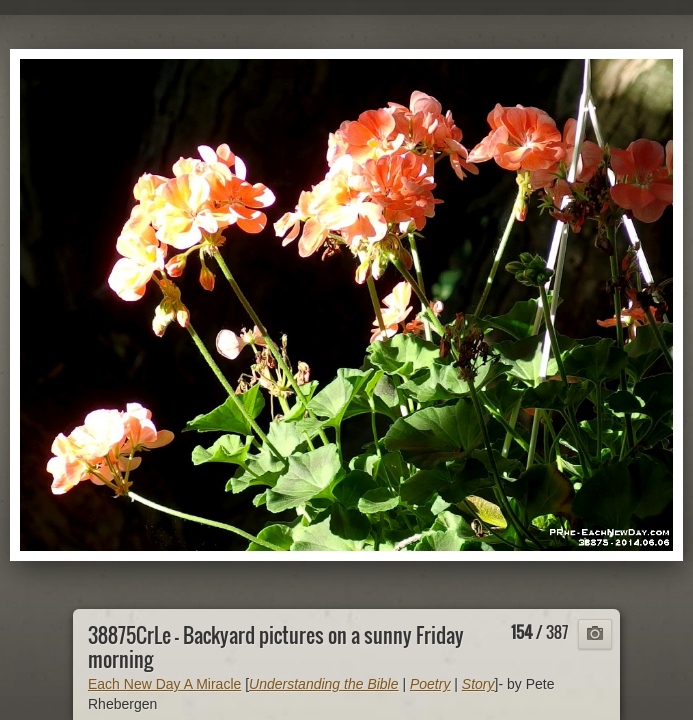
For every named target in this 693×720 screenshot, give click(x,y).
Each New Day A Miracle (164, 684)
